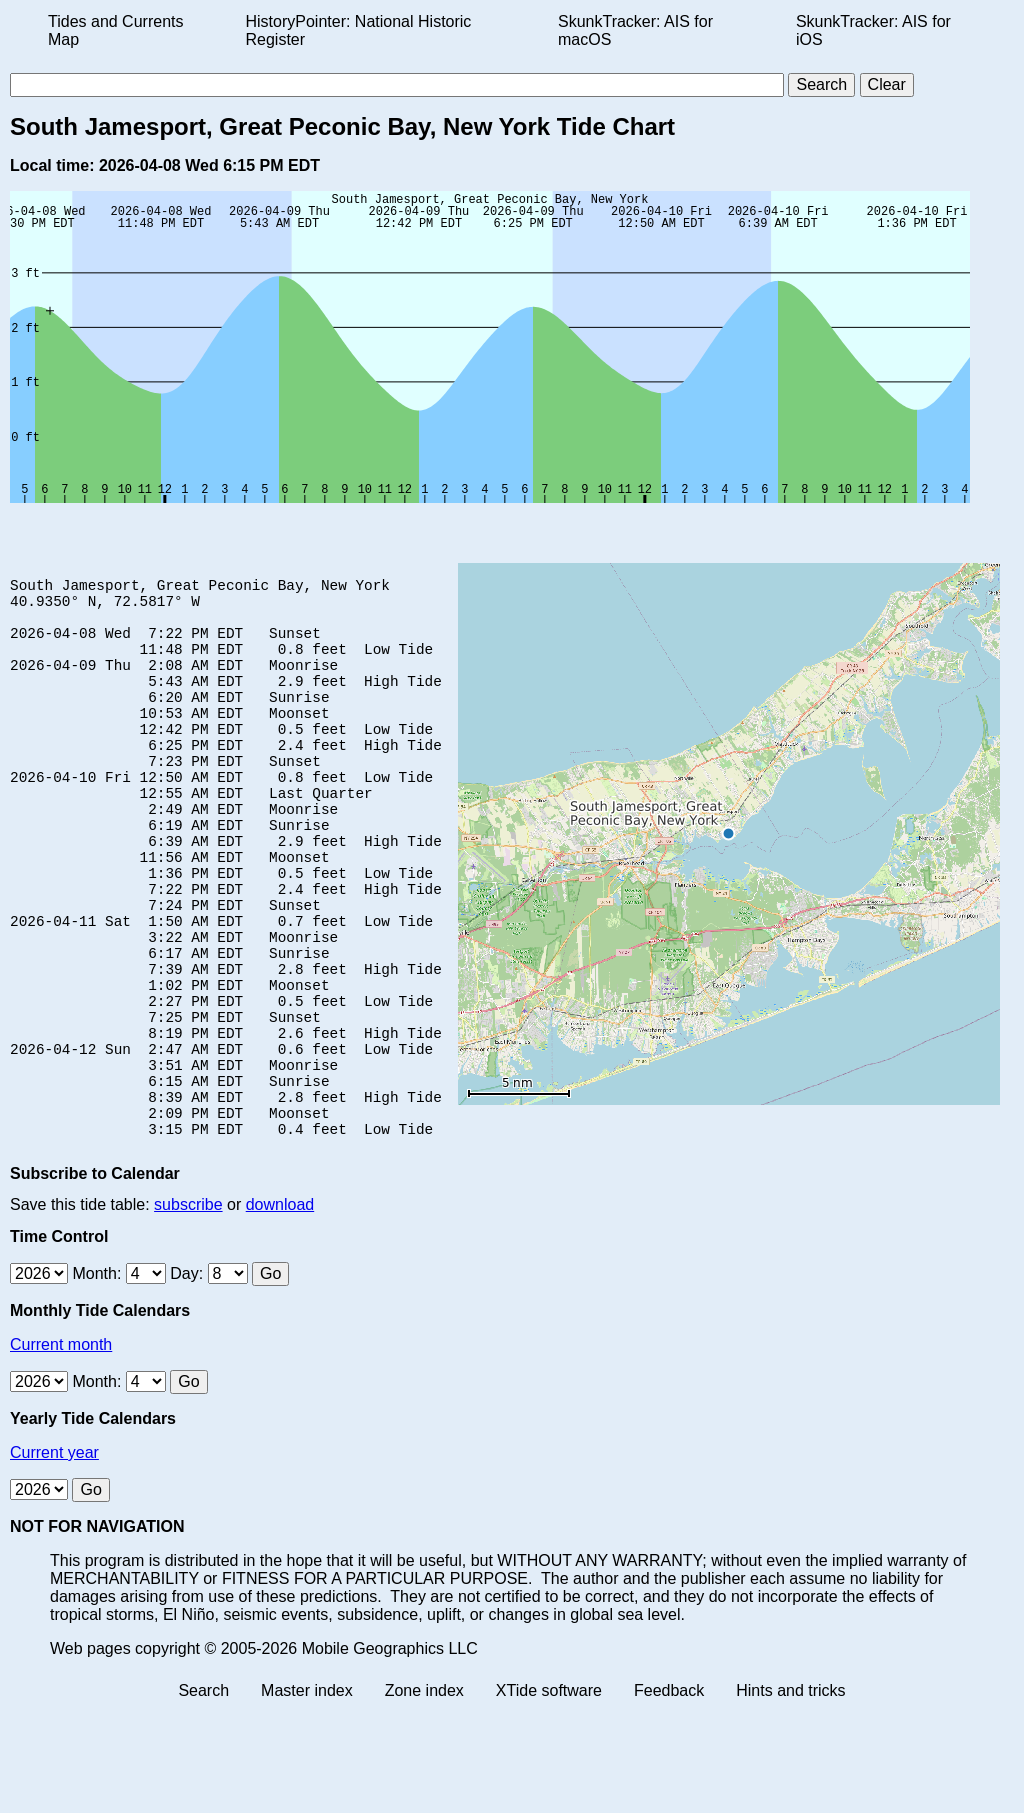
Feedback (669, 1795)
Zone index (424, 1795)
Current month (61, 1449)
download (280, 1309)
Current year (54, 1557)
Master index (307, 1795)
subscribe (188, 1309)
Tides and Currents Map (115, 30)
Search (203, 1795)
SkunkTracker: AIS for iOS (873, 30)
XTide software (549, 1795)
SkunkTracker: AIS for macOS (635, 30)
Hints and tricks (790, 1795)
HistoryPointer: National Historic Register (359, 30)
